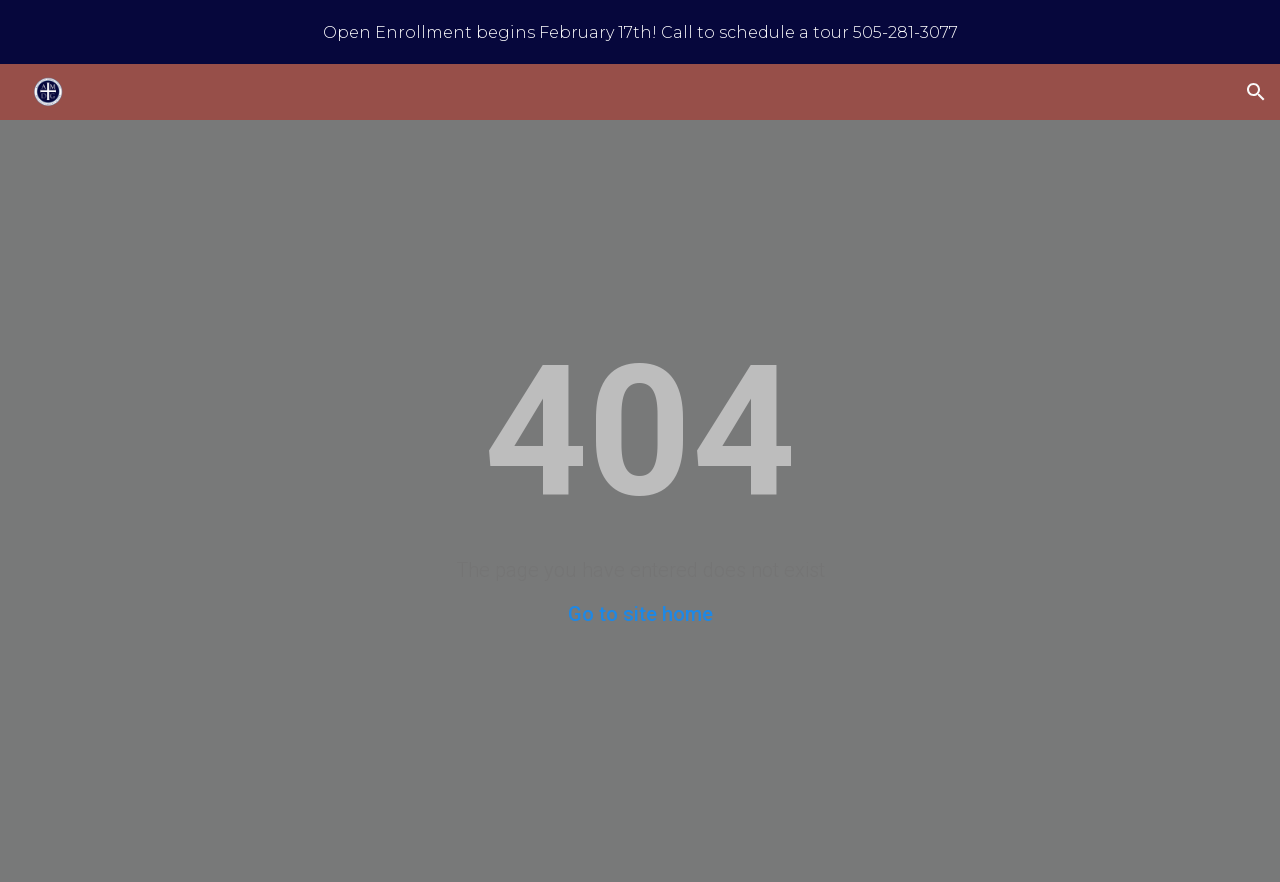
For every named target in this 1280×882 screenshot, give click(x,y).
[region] (640, 32)
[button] (1256, 92)
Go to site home (640, 614)
